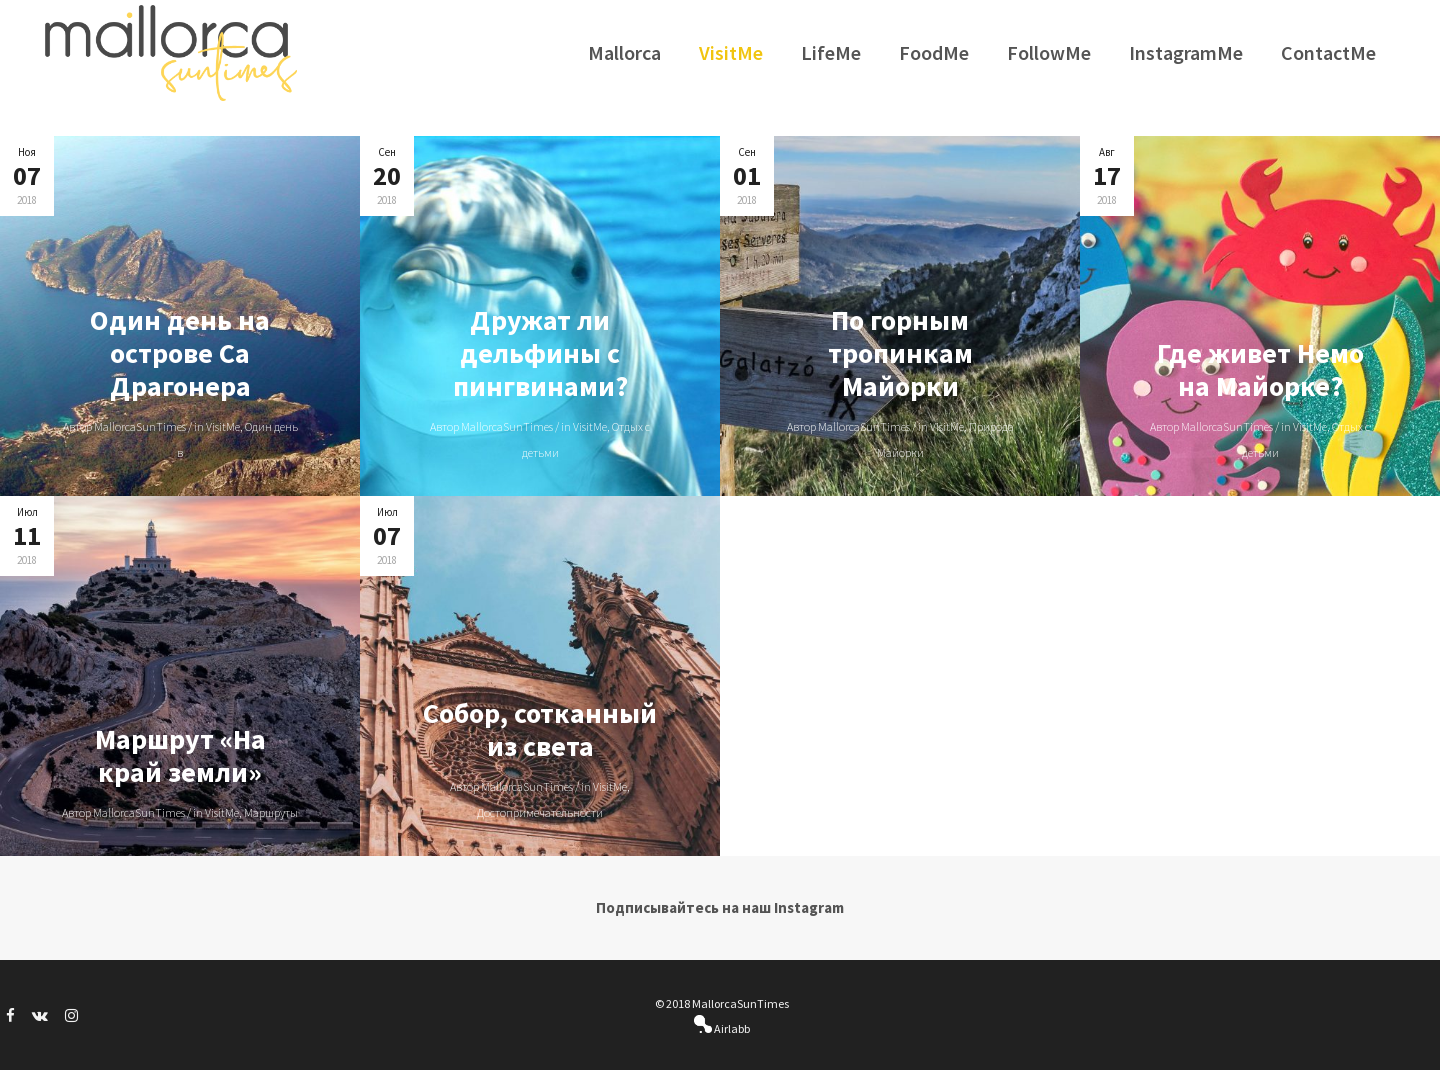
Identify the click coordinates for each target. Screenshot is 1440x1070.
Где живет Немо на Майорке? (1260, 369)
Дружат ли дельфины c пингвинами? (540, 353)
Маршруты (271, 812)
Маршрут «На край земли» (180, 755)
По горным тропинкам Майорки (900, 353)
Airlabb (731, 1028)
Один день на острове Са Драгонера (180, 353)
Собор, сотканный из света (540, 729)
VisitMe (223, 426)
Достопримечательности (540, 812)
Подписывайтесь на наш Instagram (720, 907)
